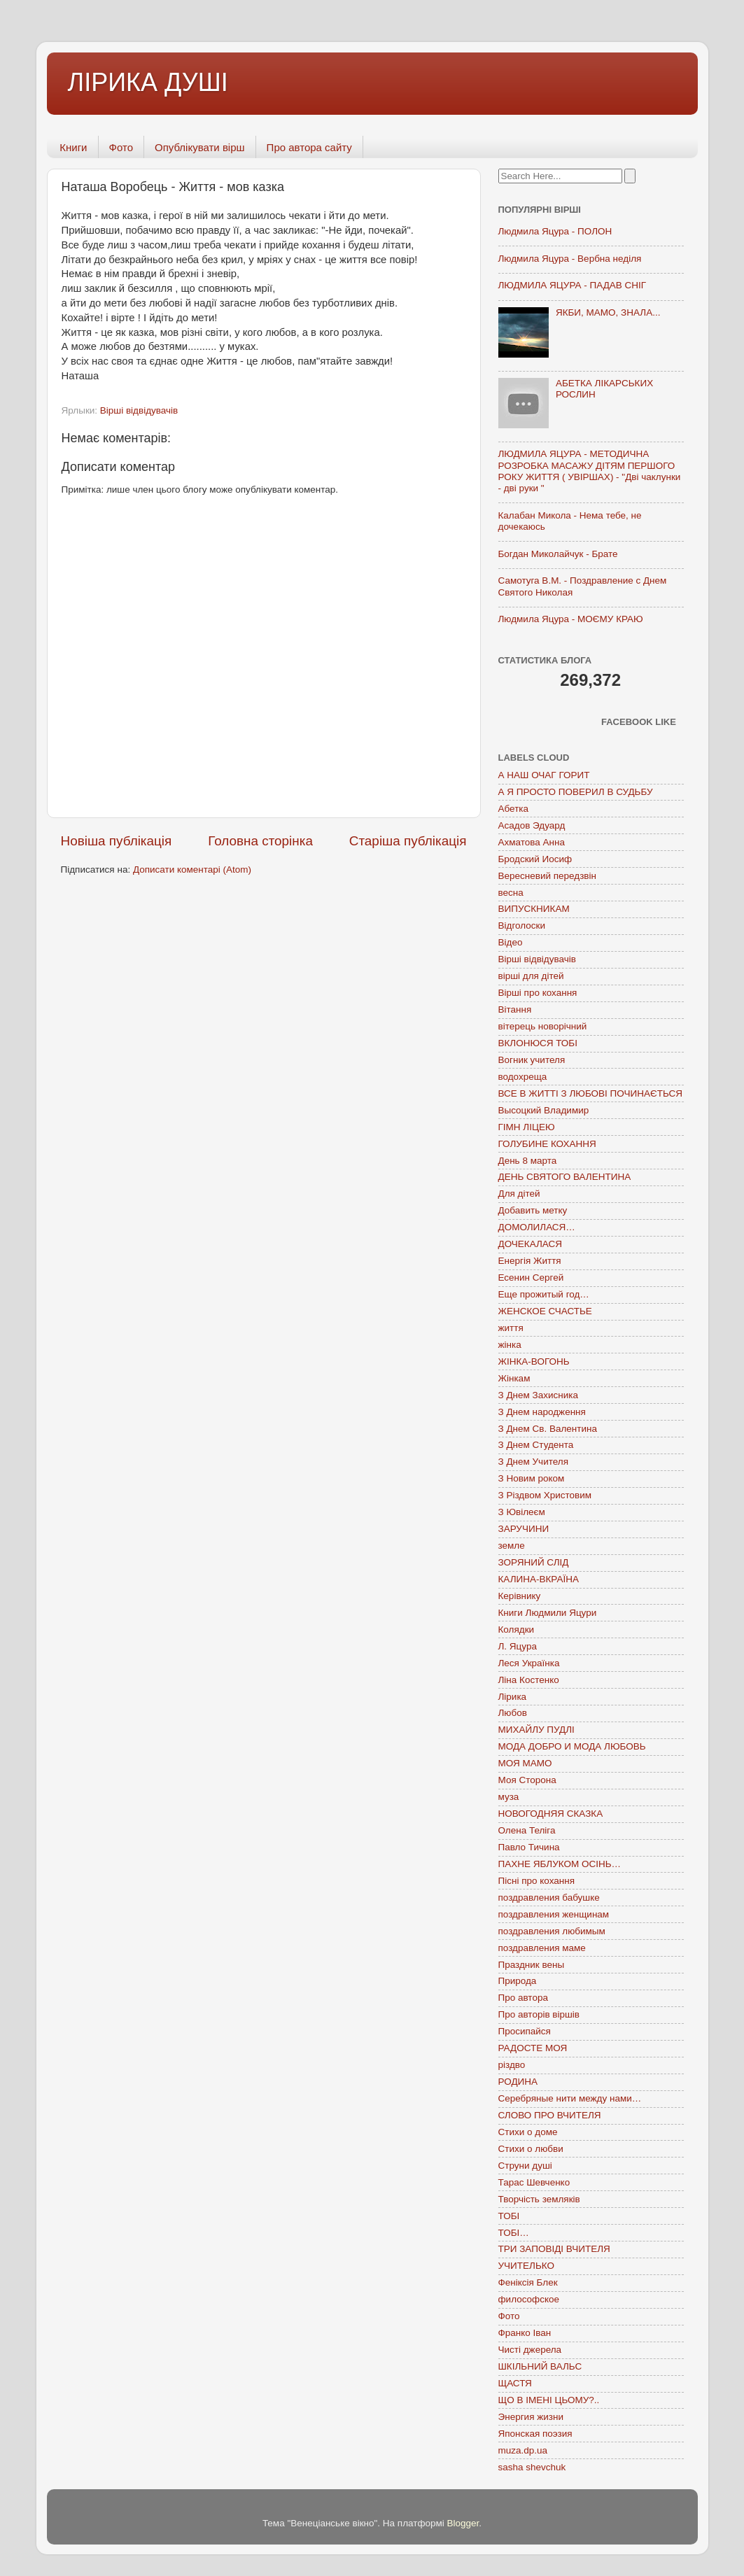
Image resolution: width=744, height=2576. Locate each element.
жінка (509, 1344)
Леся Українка (529, 1663)
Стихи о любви (530, 2149)
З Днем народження (542, 1412)
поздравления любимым (551, 1931)
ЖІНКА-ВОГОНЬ (534, 1361)
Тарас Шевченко (534, 2182)
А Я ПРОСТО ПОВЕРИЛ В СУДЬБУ (575, 792)
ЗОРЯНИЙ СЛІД (533, 1562)
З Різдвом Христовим (545, 1495)
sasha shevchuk (532, 2467)
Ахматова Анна (532, 842)
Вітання (515, 1009)
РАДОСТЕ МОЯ (533, 2048)
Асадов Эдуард (532, 825)
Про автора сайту (309, 147)
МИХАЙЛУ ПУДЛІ (536, 1729)
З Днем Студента (536, 1445)
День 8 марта (527, 1160)
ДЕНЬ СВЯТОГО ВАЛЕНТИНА (564, 1176)
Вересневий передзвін (547, 876)
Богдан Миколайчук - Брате (558, 554)
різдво (512, 2065)
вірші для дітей (531, 976)
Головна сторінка (260, 840)
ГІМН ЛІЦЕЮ (526, 1127)
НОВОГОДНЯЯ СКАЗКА (550, 1813)
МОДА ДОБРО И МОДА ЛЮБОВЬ (572, 1746)
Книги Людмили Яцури (547, 1612)
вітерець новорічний (542, 1026)
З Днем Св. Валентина (548, 1428)
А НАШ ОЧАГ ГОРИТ (544, 775)
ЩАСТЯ (515, 2383)
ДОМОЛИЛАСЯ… (536, 1227)
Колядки (516, 1629)
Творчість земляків (539, 2199)
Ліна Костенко (528, 1680)
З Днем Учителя (533, 1461)
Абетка (513, 808)
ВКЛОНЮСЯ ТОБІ (537, 1043)
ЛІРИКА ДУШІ (148, 82)
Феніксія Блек (528, 2282)
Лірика (512, 1696)
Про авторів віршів (539, 2014)
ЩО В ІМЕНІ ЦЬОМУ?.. (549, 2400)
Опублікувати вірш (200, 147)
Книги (73, 147)
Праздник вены (531, 1964)
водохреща (522, 1076)
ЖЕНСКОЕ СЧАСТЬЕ (545, 1311)
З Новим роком (531, 1478)
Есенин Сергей (531, 1277)
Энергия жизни (530, 2417)
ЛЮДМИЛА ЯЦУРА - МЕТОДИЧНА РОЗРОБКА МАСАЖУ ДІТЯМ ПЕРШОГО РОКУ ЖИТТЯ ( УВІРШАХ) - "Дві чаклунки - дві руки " (589, 471)
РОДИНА (518, 2081)
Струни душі (525, 2165)
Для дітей (519, 1193)
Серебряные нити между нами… (570, 2098)
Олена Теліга (527, 1830)
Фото (121, 147)
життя (511, 1328)
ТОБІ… (513, 2232)
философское (529, 2299)
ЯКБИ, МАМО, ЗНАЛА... (608, 312)
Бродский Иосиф (535, 859)
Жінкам (514, 1378)
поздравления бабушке (549, 1897)
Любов (512, 1713)
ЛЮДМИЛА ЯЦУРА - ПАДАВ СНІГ (572, 285)
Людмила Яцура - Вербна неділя (570, 258)
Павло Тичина (529, 1847)
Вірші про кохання (537, 992)
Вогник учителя (532, 1060)
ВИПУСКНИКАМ (534, 908)
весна (511, 892)
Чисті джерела (530, 2349)
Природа (517, 1981)
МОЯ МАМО (525, 1763)
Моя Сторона (527, 1780)
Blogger (463, 2523)
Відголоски (521, 925)
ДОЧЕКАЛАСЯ (530, 1244)
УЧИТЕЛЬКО (526, 2265)
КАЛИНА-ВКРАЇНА (538, 1579)
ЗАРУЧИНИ (523, 1528)
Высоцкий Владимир (543, 1110)
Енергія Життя (529, 1260)
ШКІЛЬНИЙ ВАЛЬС (540, 2366)
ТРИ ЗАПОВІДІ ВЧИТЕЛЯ (554, 2249)
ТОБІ (509, 2216)
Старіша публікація (408, 840)
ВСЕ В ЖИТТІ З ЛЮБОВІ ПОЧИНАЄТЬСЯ (590, 1093)
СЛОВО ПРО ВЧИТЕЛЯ (549, 2115)
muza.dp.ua (523, 2450)
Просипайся (524, 2031)
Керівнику (519, 1596)
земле (511, 1545)
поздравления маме (542, 1948)
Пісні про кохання (536, 1880)
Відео (510, 942)
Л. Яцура (517, 1646)
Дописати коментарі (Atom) (192, 869)
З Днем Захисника (538, 1395)
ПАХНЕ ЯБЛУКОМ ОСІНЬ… (560, 1864)
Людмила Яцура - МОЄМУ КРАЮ (570, 619)
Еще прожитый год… (543, 1294)
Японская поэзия (535, 2433)
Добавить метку (533, 1210)
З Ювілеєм (521, 1512)
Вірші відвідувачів (139, 410)
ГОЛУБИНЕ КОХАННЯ (547, 1144)
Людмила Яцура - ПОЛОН (555, 231)
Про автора (523, 1997)
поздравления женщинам (554, 1914)
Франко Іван (525, 2333)
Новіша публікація (116, 840)
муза (508, 1797)
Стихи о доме (528, 2132)
